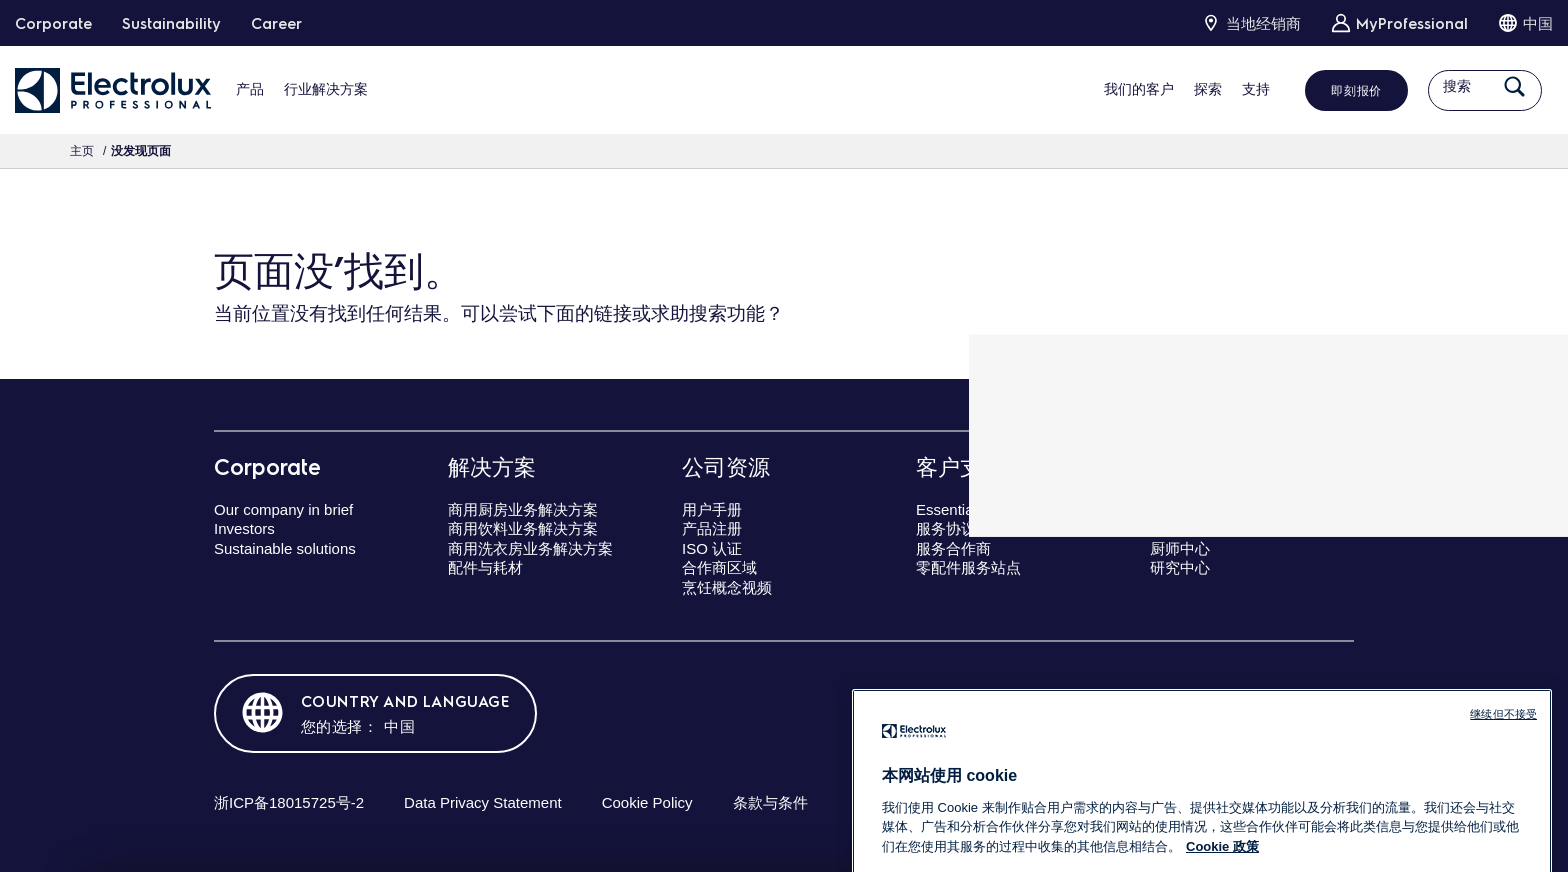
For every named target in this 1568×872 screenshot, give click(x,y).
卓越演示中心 (1195, 509)
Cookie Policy (647, 802)
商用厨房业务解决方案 (523, 509)
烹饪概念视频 (727, 587)
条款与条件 (770, 802)
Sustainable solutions (285, 548)
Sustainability (171, 23)
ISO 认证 (712, 548)
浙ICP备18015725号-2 (289, 802)
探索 (1186, 89)
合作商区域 (719, 567)
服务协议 (946, 528)
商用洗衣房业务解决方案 (530, 548)
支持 (1234, 89)
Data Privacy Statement (483, 802)
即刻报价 (1334, 90)
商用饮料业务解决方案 (523, 528)
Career (276, 23)
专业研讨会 (1187, 528)
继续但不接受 (1503, 785)
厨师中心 (1180, 548)
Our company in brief (283, 509)
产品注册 (712, 528)
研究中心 (1180, 567)
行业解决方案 (326, 89)
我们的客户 (1117, 89)
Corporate (53, 23)
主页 (82, 151)
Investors (244, 528)
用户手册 (712, 509)
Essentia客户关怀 (975, 509)
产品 (250, 89)
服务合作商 (953, 548)
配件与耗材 (485, 567)
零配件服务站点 (968, 567)
